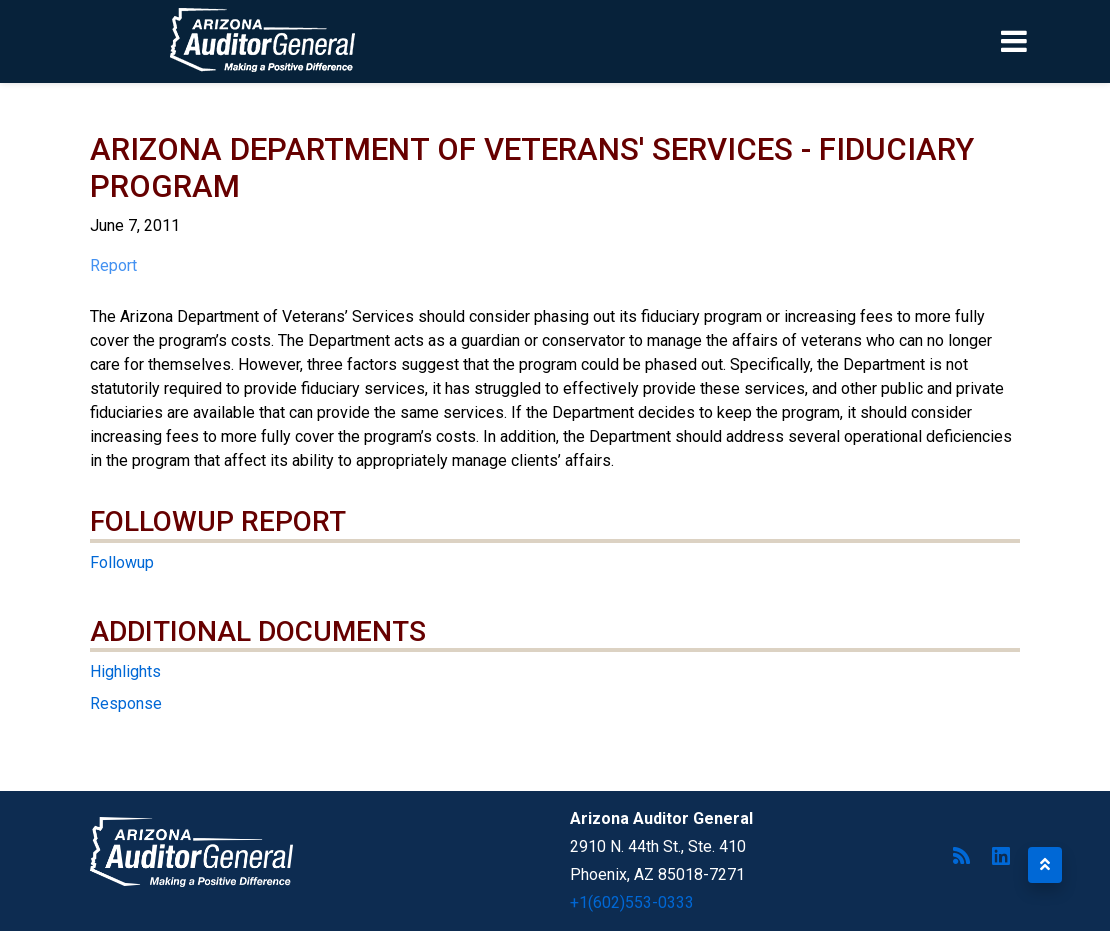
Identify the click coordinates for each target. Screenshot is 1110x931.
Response (126, 703)
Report (113, 265)
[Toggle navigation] (1048, 41)
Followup (122, 562)
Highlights (125, 671)
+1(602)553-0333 (632, 902)
